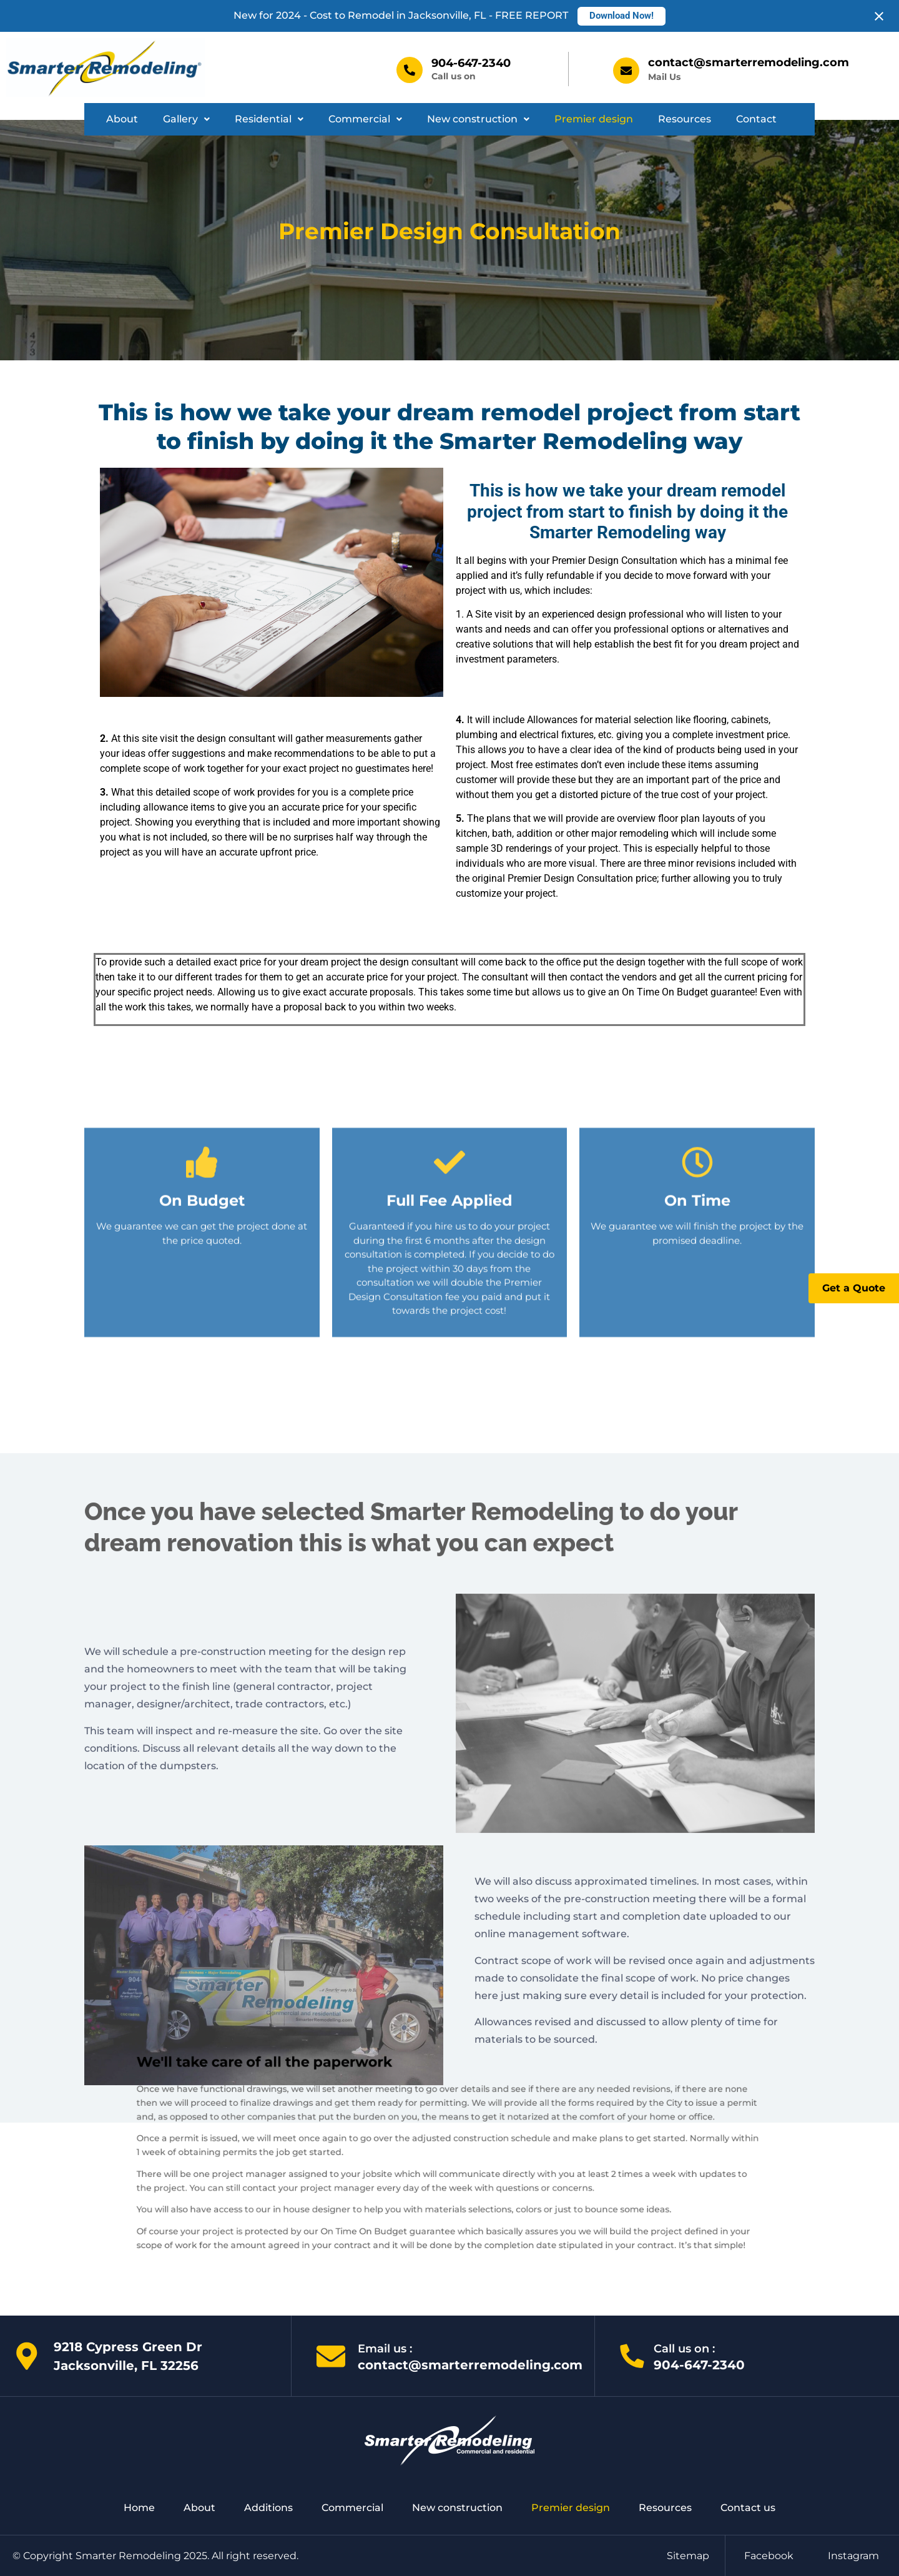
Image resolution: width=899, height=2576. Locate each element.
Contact (756, 119)
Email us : (385, 2349)
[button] (186, 119)
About (122, 119)
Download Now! (621, 15)
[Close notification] (879, 16)
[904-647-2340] (409, 70)
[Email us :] (331, 2356)
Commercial (365, 119)
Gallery (186, 119)
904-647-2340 (471, 63)
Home (139, 2508)
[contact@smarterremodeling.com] (626, 70)
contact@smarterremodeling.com (748, 62)
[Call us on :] (632, 2356)
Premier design (593, 119)
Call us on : (684, 2349)
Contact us (747, 2508)
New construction (478, 119)
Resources (684, 119)
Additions (268, 2508)
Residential (269, 119)
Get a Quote (853, 1288)
